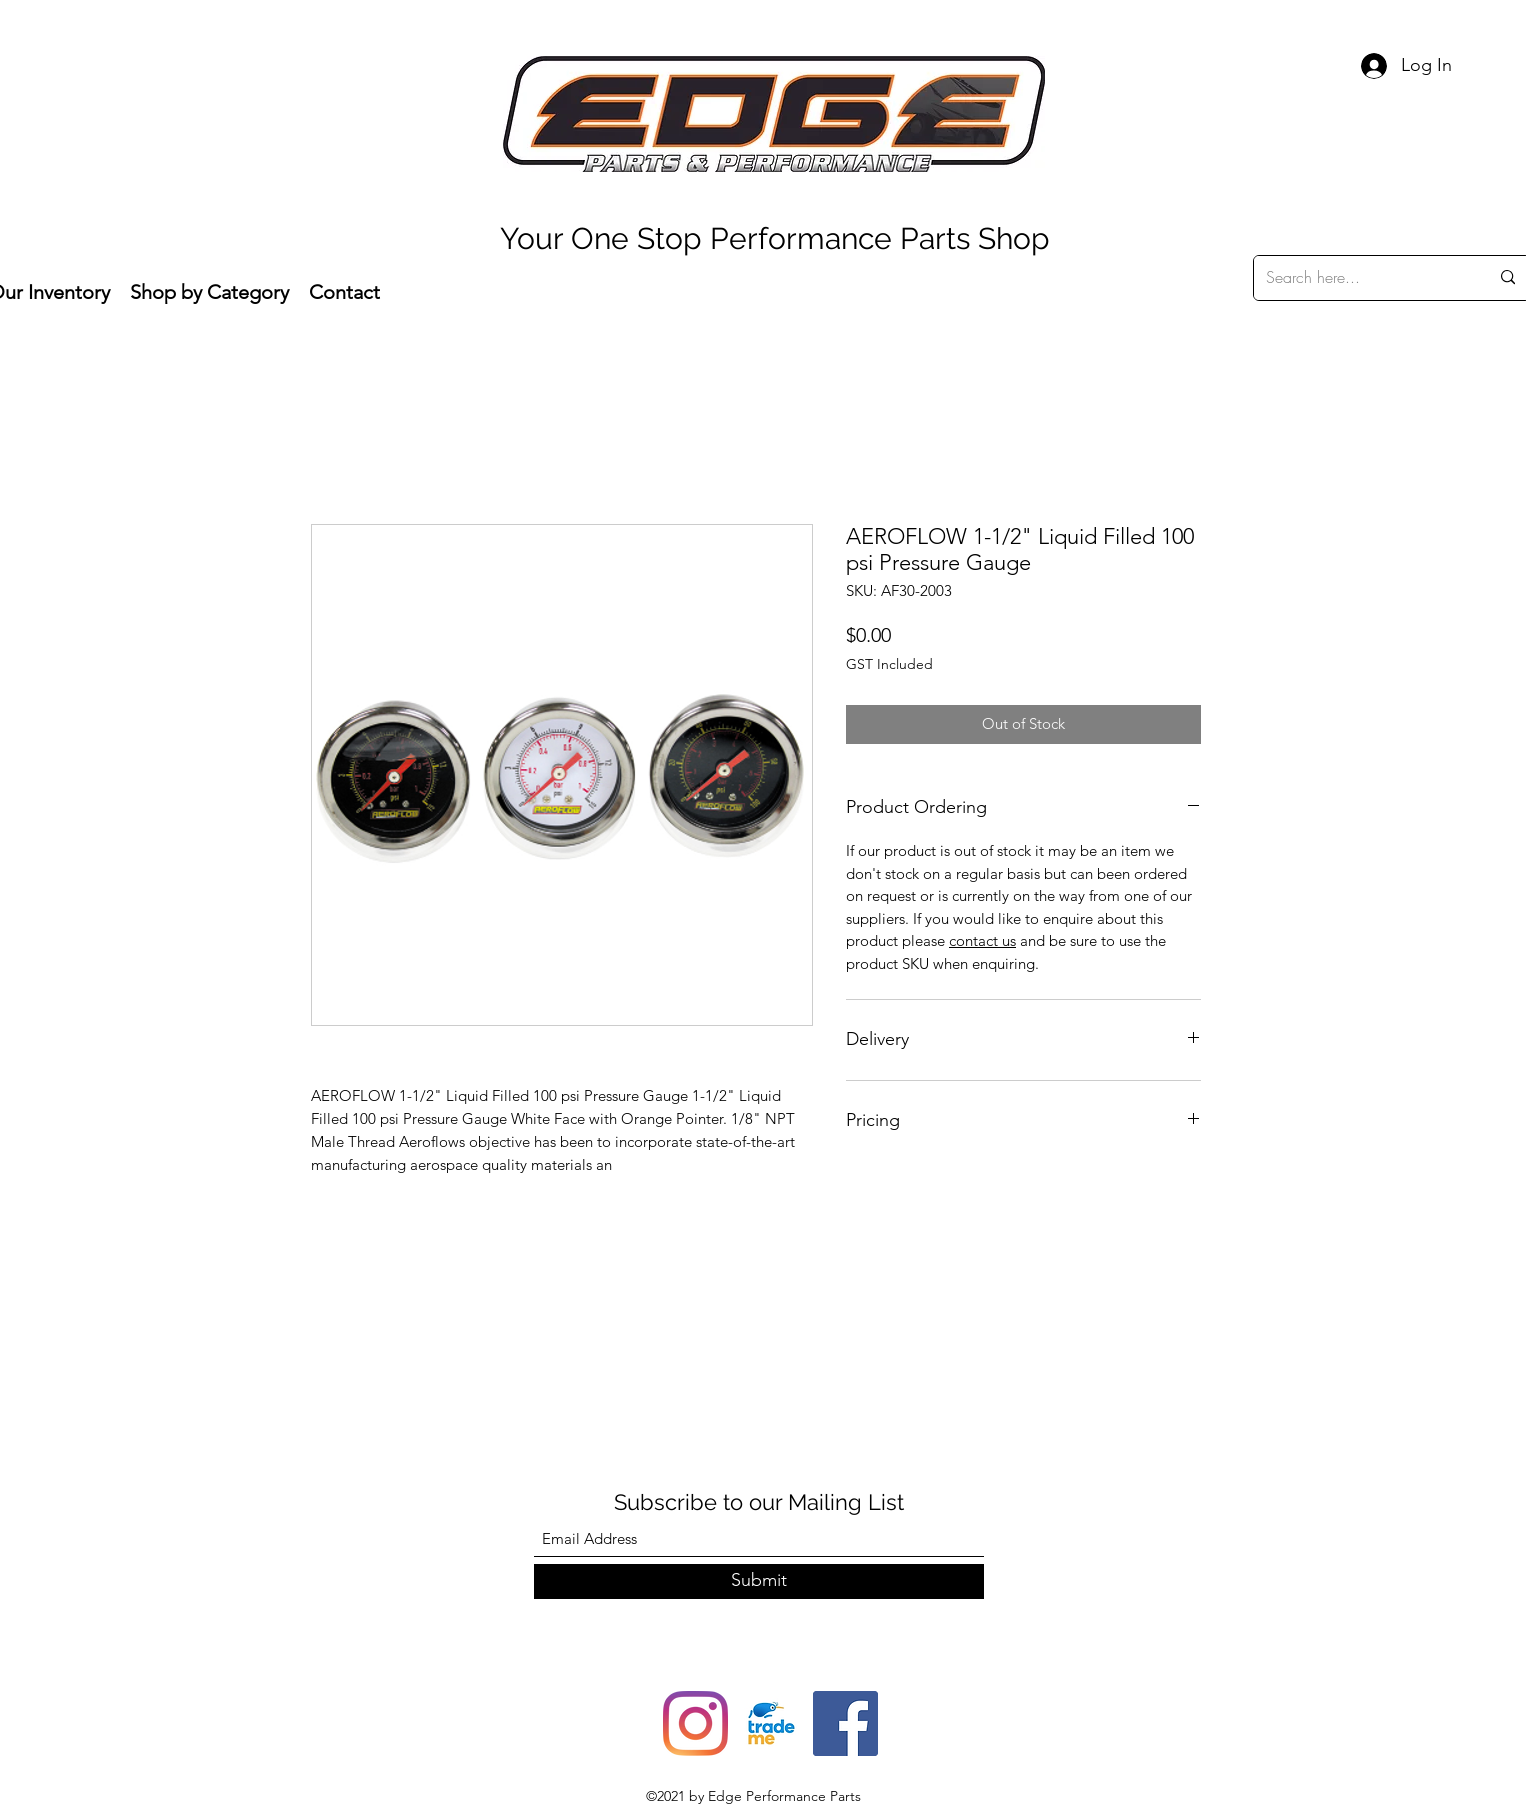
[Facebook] (845, 1723)
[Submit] (759, 1581)
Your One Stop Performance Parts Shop (775, 238)
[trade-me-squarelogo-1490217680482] (770, 1723)
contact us (982, 940)
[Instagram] (695, 1723)
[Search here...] (1362, 278)
